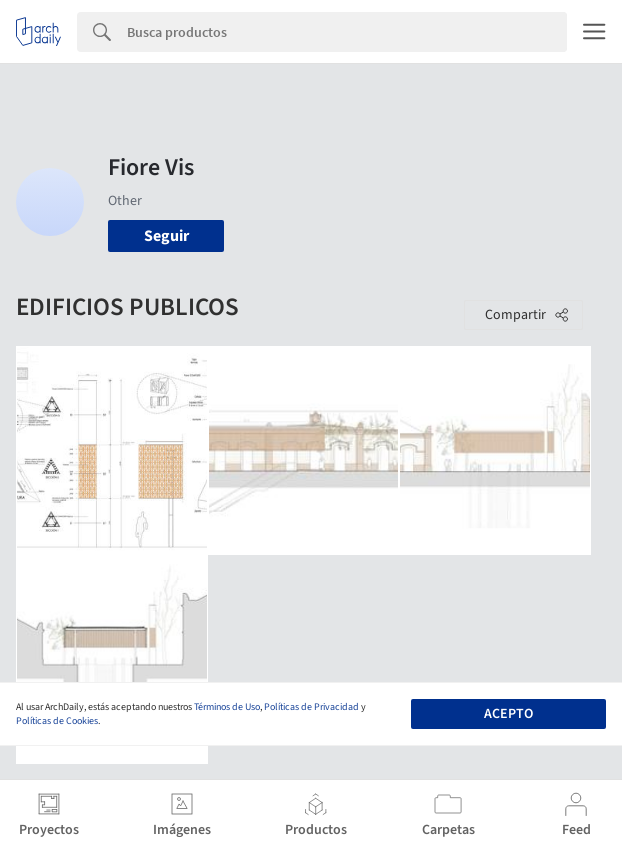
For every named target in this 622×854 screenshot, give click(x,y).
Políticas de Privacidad (311, 707)
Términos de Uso (227, 707)
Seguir (166, 236)
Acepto (508, 714)
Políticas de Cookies (57, 721)
